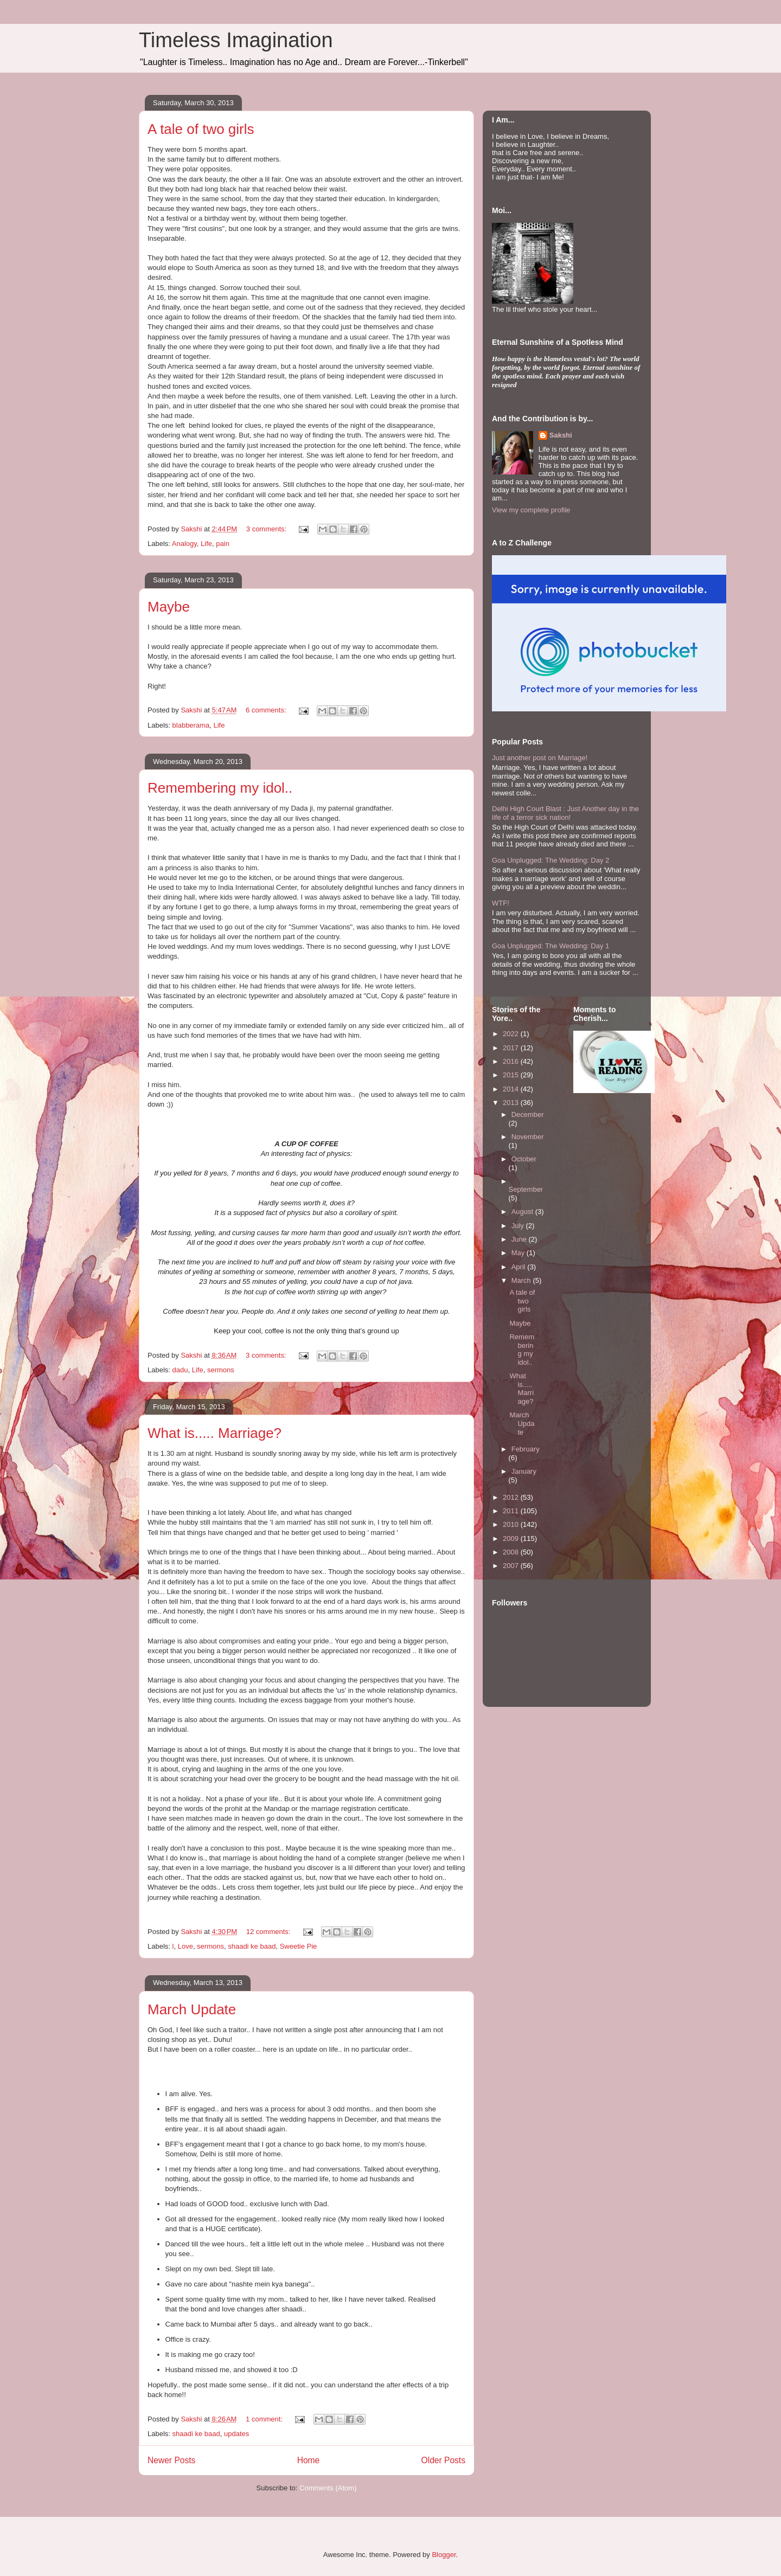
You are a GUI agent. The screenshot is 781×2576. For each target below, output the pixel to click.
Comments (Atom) (327, 2488)
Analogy (184, 543)
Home (308, 2460)
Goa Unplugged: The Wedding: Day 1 (550, 946)
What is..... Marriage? (214, 1433)
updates (236, 2434)
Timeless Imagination (236, 40)
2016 (512, 1061)
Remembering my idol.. (220, 788)
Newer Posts (171, 2460)
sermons (220, 1370)
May (519, 1253)
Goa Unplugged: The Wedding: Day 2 (550, 860)
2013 (512, 1103)
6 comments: (267, 710)
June (520, 1239)
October (523, 1159)
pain (222, 543)
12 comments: (269, 1932)
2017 (512, 1048)
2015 (512, 1075)
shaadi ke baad (252, 1946)
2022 (512, 1034)
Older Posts (443, 2460)
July (518, 1226)
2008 (512, 1552)
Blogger (444, 2555)
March (522, 1280)
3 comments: (267, 529)
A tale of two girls (201, 129)
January (523, 1471)
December (527, 1114)
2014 (512, 1089)
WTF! (500, 903)
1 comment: (265, 2419)
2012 (512, 1497)
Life (206, 543)
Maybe (169, 607)
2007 (512, 1566)
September (526, 1189)
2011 (512, 1511)
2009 (512, 1538)
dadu (180, 1370)
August (523, 1211)
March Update (192, 2009)
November (527, 1137)
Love (185, 1946)
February (525, 1449)
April (519, 1267)
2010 (512, 1524)
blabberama (191, 725)
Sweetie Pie (298, 1946)
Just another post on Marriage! (539, 758)
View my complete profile (531, 510)
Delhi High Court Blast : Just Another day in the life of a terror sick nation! (565, 813)
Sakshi (560, 435)
